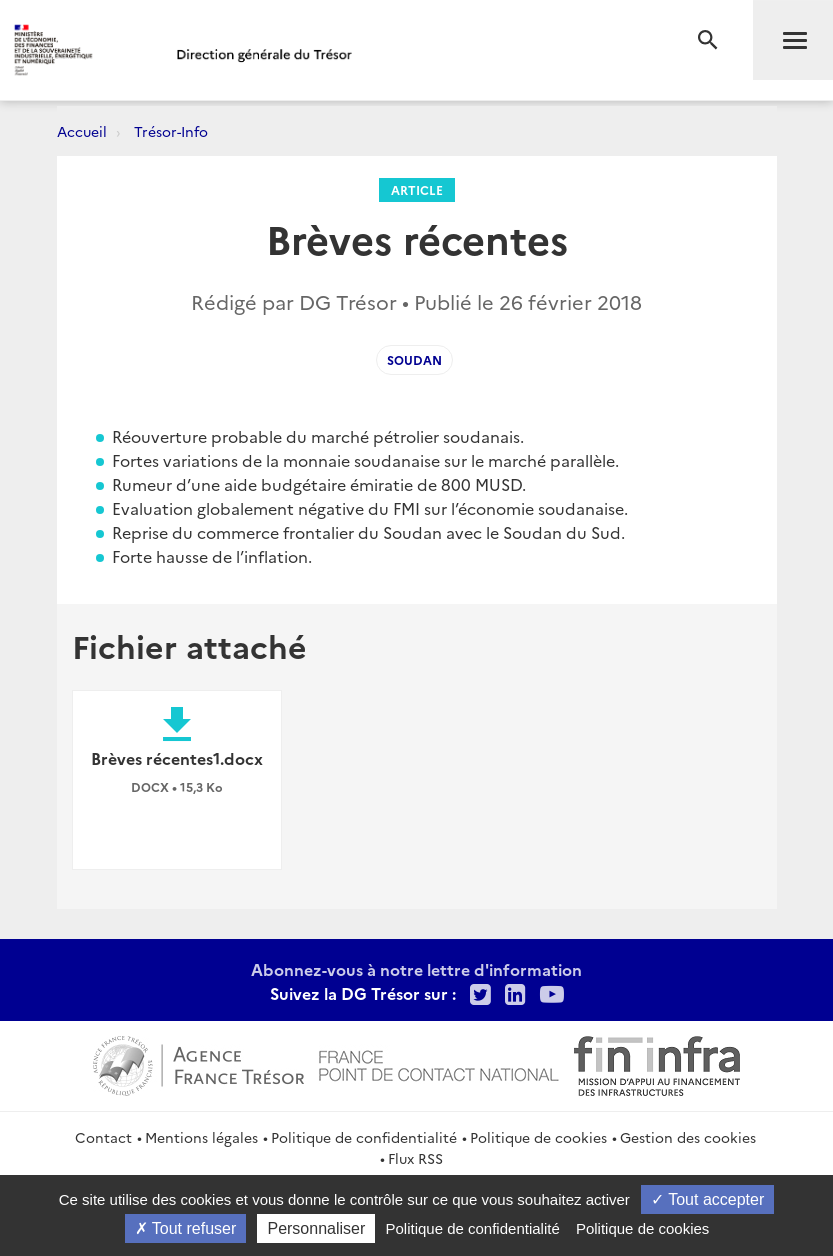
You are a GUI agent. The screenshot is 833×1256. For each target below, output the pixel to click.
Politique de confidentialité (364, 1137)
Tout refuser (186, 1228)
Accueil (82, 131)
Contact (103, 1137)
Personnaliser (316, 1228)
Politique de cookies (538, 1137)
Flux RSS (415, 1158)
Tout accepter (707, 1199)
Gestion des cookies (688, 1137)
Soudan (414, 359)
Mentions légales (201, 1137)
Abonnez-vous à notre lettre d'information (416, 969)
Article (417, 189)
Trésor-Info (171, 131)
